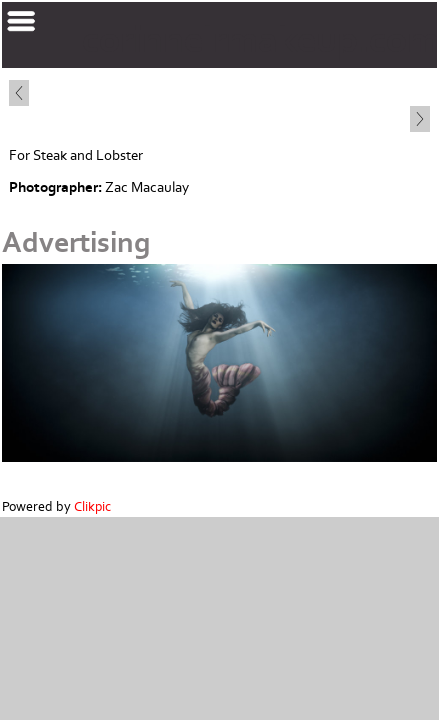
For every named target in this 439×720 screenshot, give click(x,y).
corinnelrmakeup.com (260, 40)
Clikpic (92, 507)
